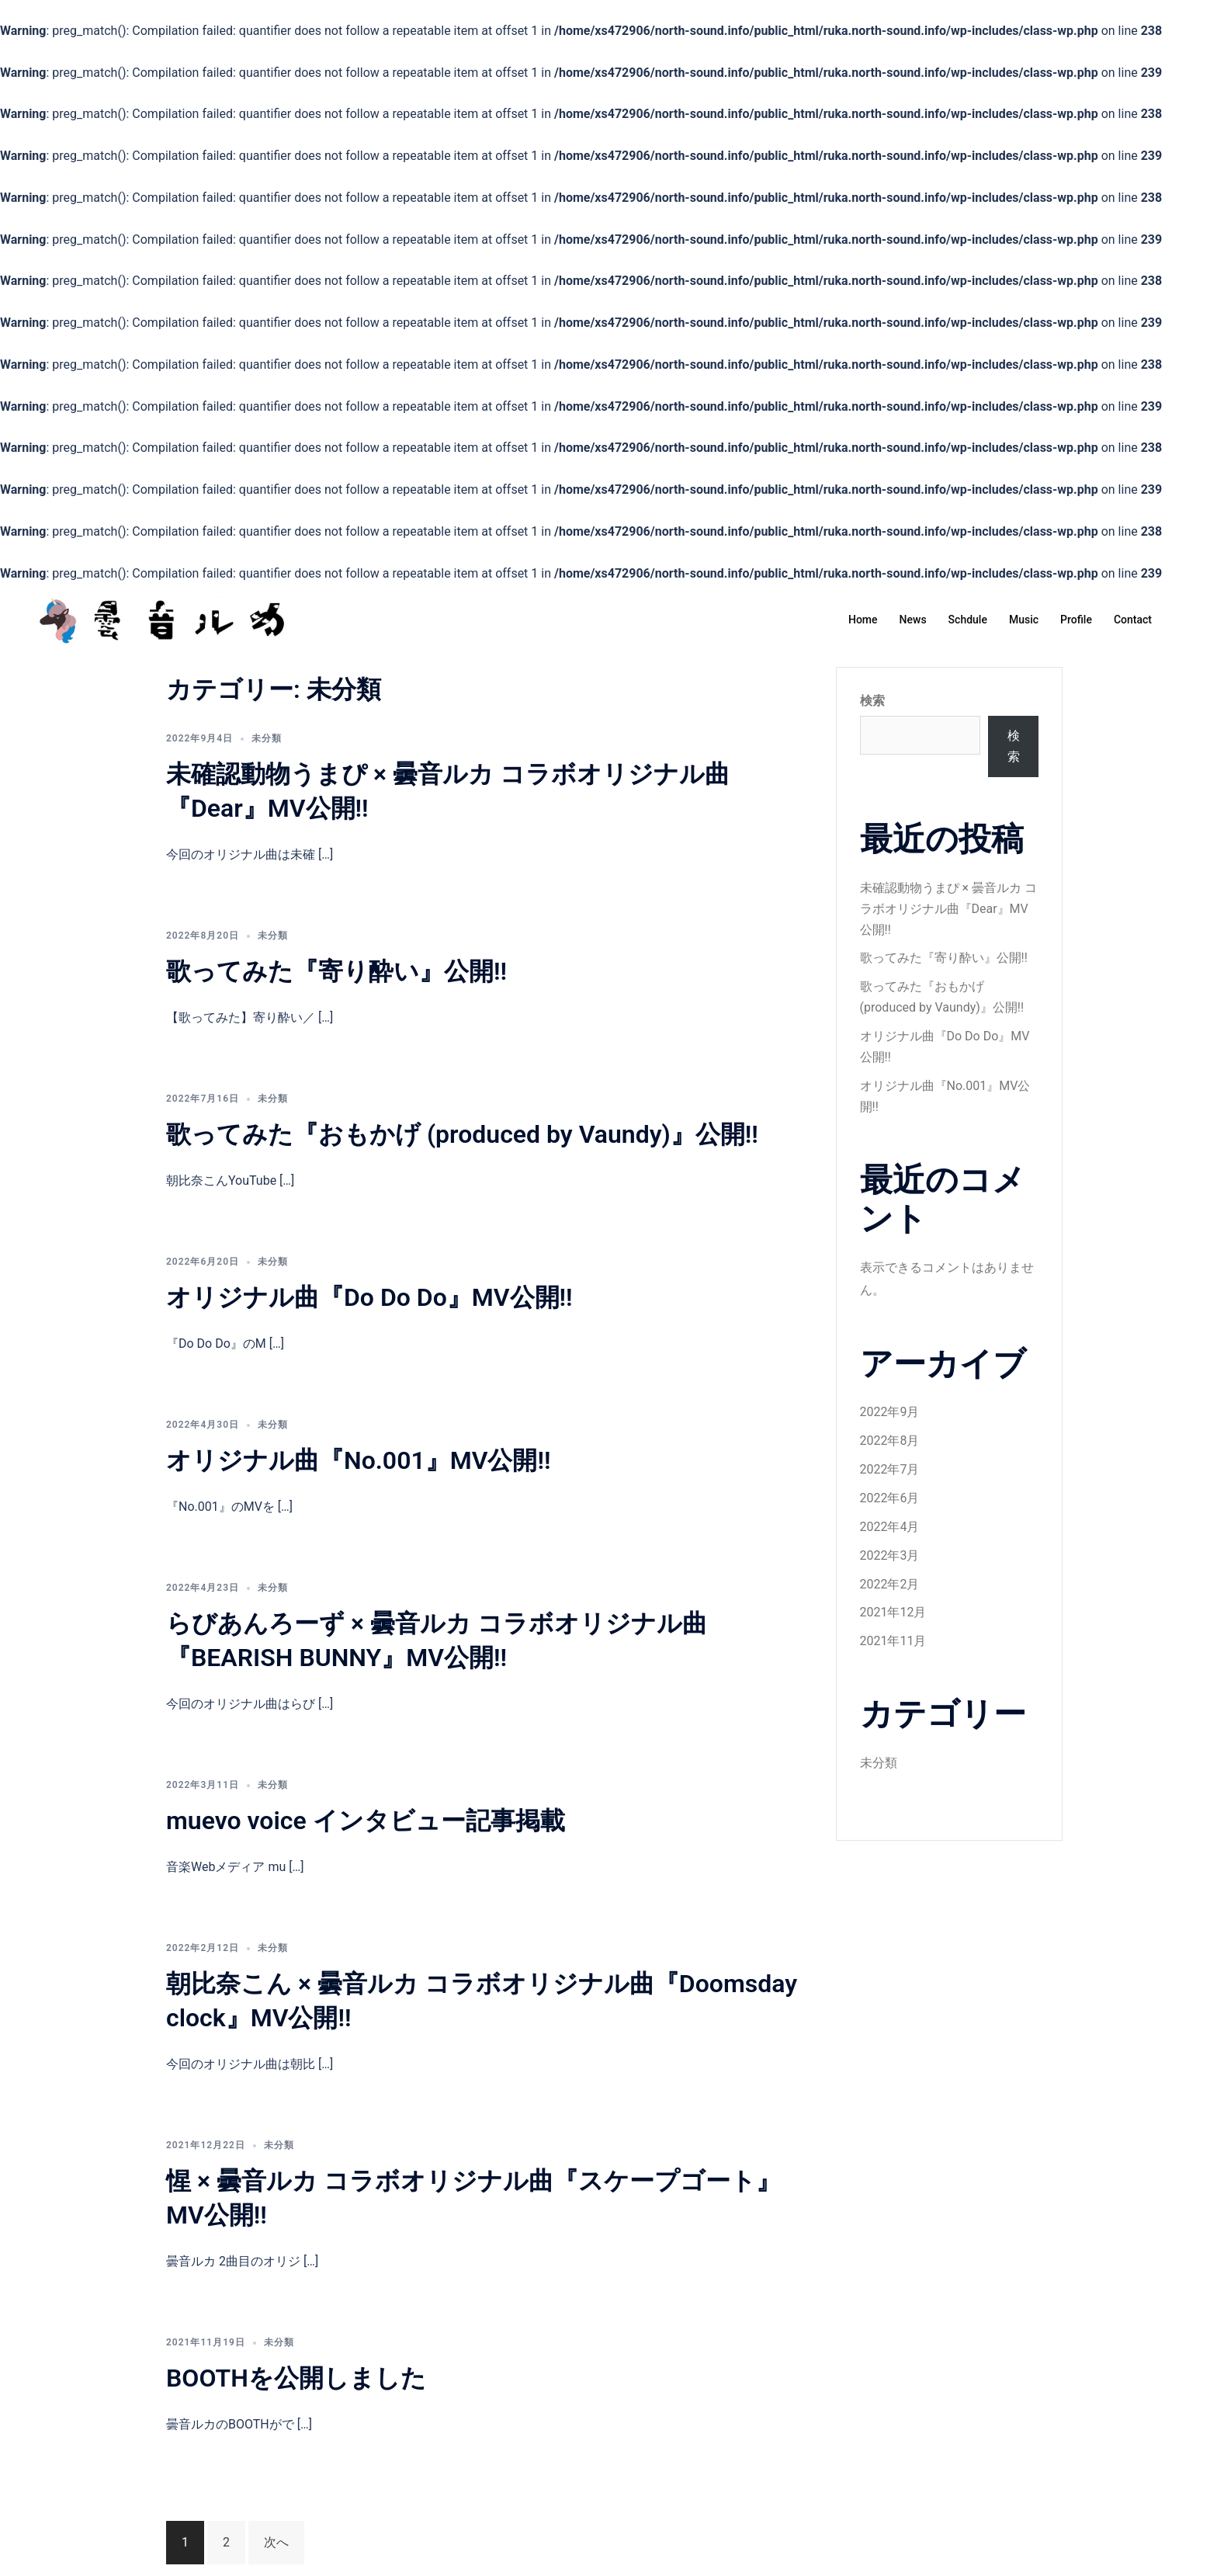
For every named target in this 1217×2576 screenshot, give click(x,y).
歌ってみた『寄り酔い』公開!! (336, 971)
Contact (1133, 619)
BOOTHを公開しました (296, 2378)
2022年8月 (890, 1440)
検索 (872, 700)
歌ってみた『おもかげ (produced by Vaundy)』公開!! (462, 1134)
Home (863, 619)
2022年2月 (890, 1584)
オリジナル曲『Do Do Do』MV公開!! (369, 1297)
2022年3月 (890, 1555)
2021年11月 (893, 1640)
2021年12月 (893, 1612)
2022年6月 (890, 1498)
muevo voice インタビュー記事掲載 (365, 1820)
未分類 (266, 738)
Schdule (967, 619)
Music (1023, 619)
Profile (1076, 619)
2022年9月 (890, 1411)
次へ (276, 2542)
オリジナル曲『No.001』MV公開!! (358, 1460)
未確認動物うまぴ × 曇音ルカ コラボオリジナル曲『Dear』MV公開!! (948, 908)
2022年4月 (890, 1526)
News (913, 619)
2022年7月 (890, 1469)
